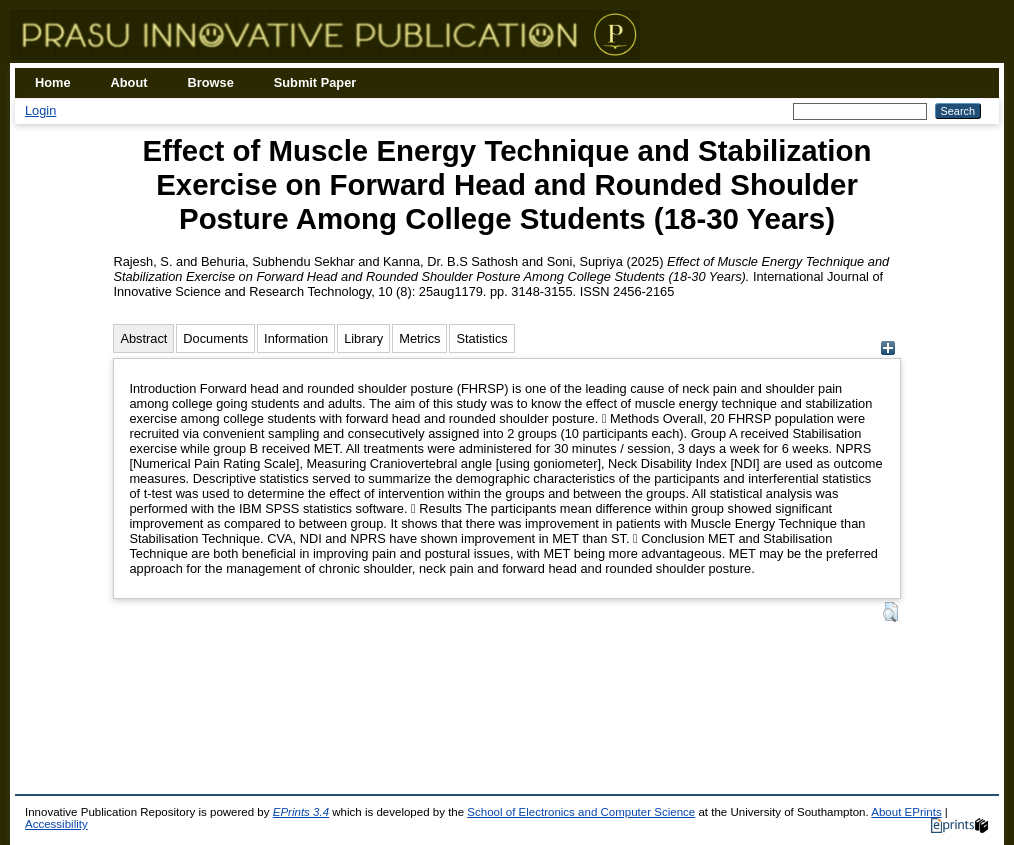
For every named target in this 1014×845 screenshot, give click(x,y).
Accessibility (56, 824)
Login (40, 110)
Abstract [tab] (143, 338)
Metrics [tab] (419, 338)
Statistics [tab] (481, 338)
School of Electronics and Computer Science (581, 812)
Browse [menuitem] (211, 82)
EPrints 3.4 (301, 812)
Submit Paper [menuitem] (315, 82)
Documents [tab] (215, 338)
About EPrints (906, 812)
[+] (888, 350)
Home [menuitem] (53, 82)
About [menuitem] (129, 82)
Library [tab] (363, 338)
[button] (890, 612)
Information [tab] (296, 338)
